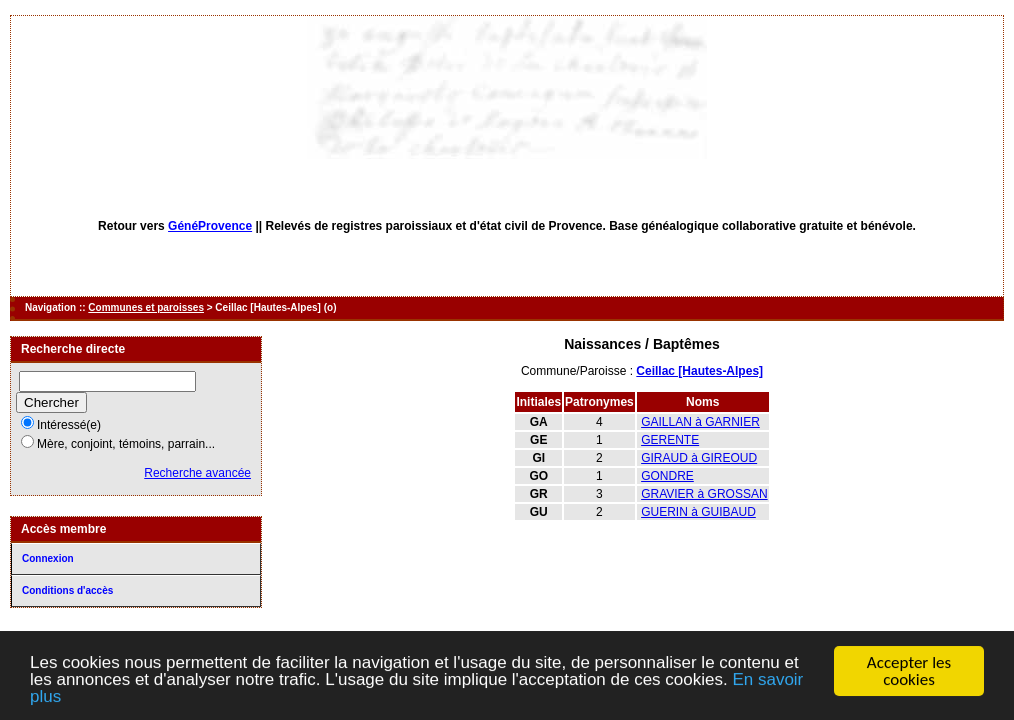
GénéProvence (210, 226)
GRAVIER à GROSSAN (704, 494)
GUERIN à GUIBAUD (698, 512)
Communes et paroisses (146, 307)
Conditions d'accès (67, 590)
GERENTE (670, 440)
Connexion (48, 558)
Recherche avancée (197, 473)
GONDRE (667, 476)
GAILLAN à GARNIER (700, 422)
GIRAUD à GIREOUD (699, 458)
